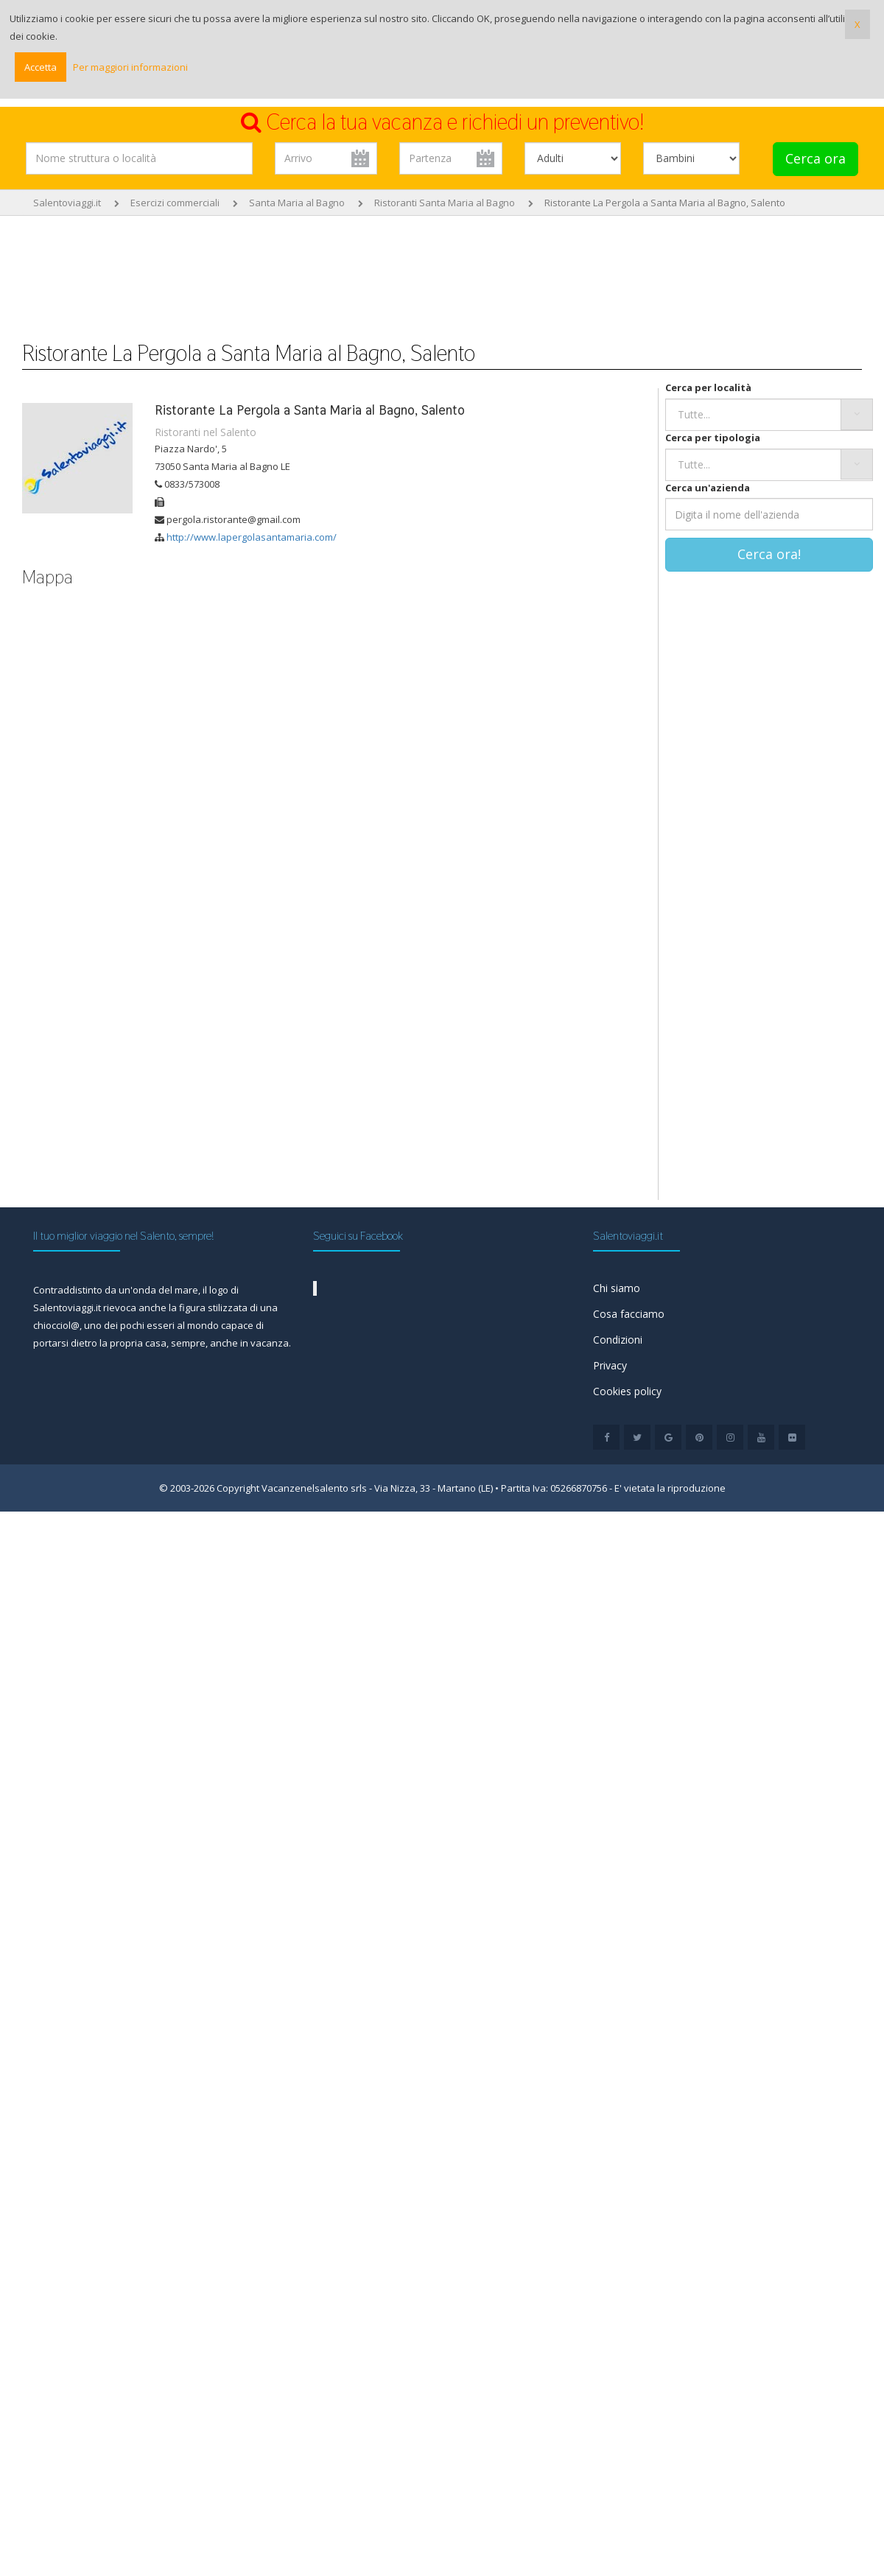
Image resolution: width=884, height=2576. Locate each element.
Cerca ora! (769, 554)
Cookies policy (627, 1391)
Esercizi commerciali (175, 202)
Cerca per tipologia (712, 437)
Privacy (610, 1365)
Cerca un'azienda (707, 487)
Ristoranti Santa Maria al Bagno (444, 202)
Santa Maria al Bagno (297, 202)
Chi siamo (616, 1288)
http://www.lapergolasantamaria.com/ (251, 537)
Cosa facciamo (628, 1314)
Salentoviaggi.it (67, 202)
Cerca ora (815, 158)
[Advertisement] (442, 271)
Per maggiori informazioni (130, 67)
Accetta (40, 67)
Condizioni (617, 1340)
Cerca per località (708, 387)
